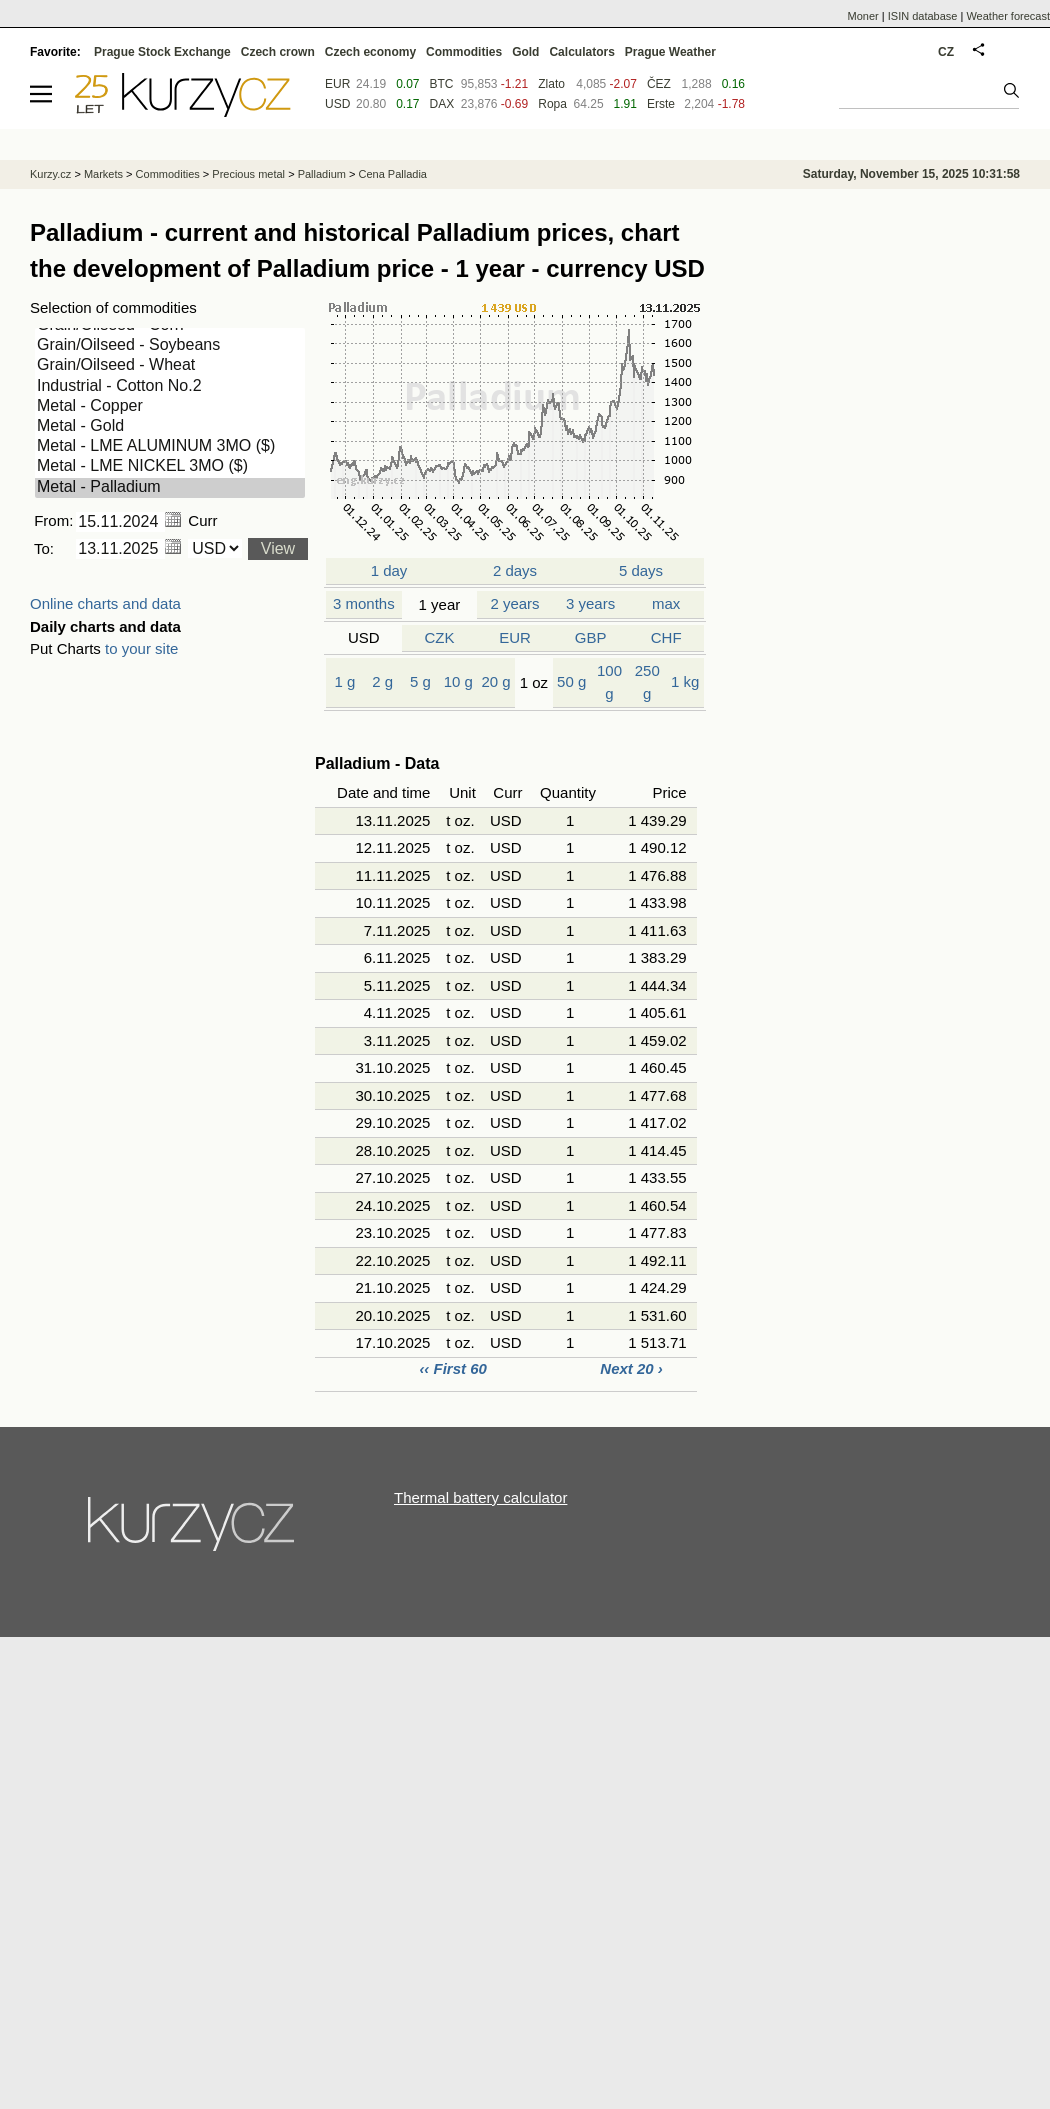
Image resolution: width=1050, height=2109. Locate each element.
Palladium (322, 174)
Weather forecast (1008, 16)
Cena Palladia (392, 174)
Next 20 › (631, 1368)
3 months (364, 603)
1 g (344, 681)
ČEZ (659, 84)
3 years (590, 603)
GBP (591, 637)
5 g (420, 681)
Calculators (581, 52)
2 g (382, 681)
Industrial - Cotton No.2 (170, 387)
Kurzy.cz (50, 174)
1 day (388, 570)
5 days (641, 570)
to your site (141, 648)
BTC (442, 84)
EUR (515, 637)
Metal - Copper (170, 407)
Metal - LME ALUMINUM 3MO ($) (170, 447)
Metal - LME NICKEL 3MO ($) (170, 467)
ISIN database (923, 16)
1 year (440, 604)
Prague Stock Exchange (162, 52)
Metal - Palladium (170, 488)
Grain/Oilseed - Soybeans (170, 346)
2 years (514, 603)
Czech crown (278, 52)
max (666, 603)
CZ (946, 52)
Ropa (552, 104)
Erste (661, 104)
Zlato (551, 84)
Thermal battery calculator (480, 1497)
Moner (863, 16)
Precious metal (248, 174)
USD (364, 637)
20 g (495, 681)
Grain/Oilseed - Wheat (170, 366)
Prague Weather (670, 52)
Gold (525, 52)
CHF (666, 637)
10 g (458, 681)
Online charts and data (105, 603)
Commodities (464, 52)
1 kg (685, 681)
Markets (103, 174)
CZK (439, 637)
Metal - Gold (170, 427)
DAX (442, 104)
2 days (515, 570)
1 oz (534, 682)
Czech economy (370, 52)
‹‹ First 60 (455, 1368)
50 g (571, 681)
